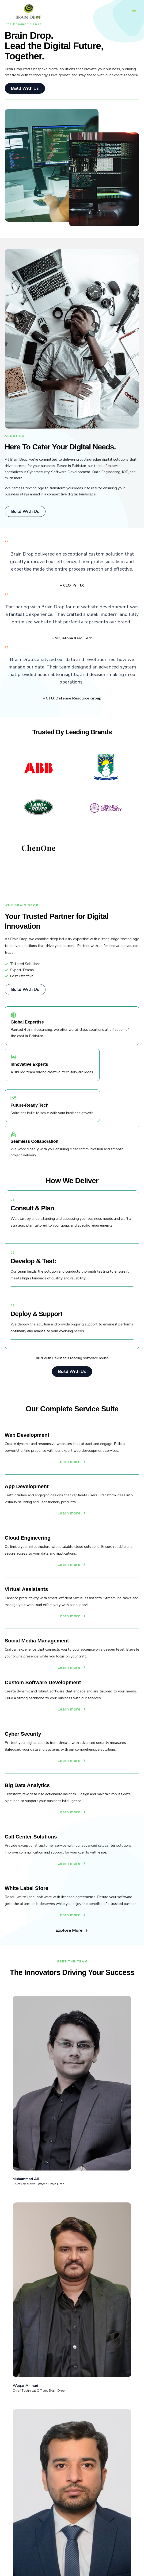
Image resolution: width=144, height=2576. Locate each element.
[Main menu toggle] (134, 12)
